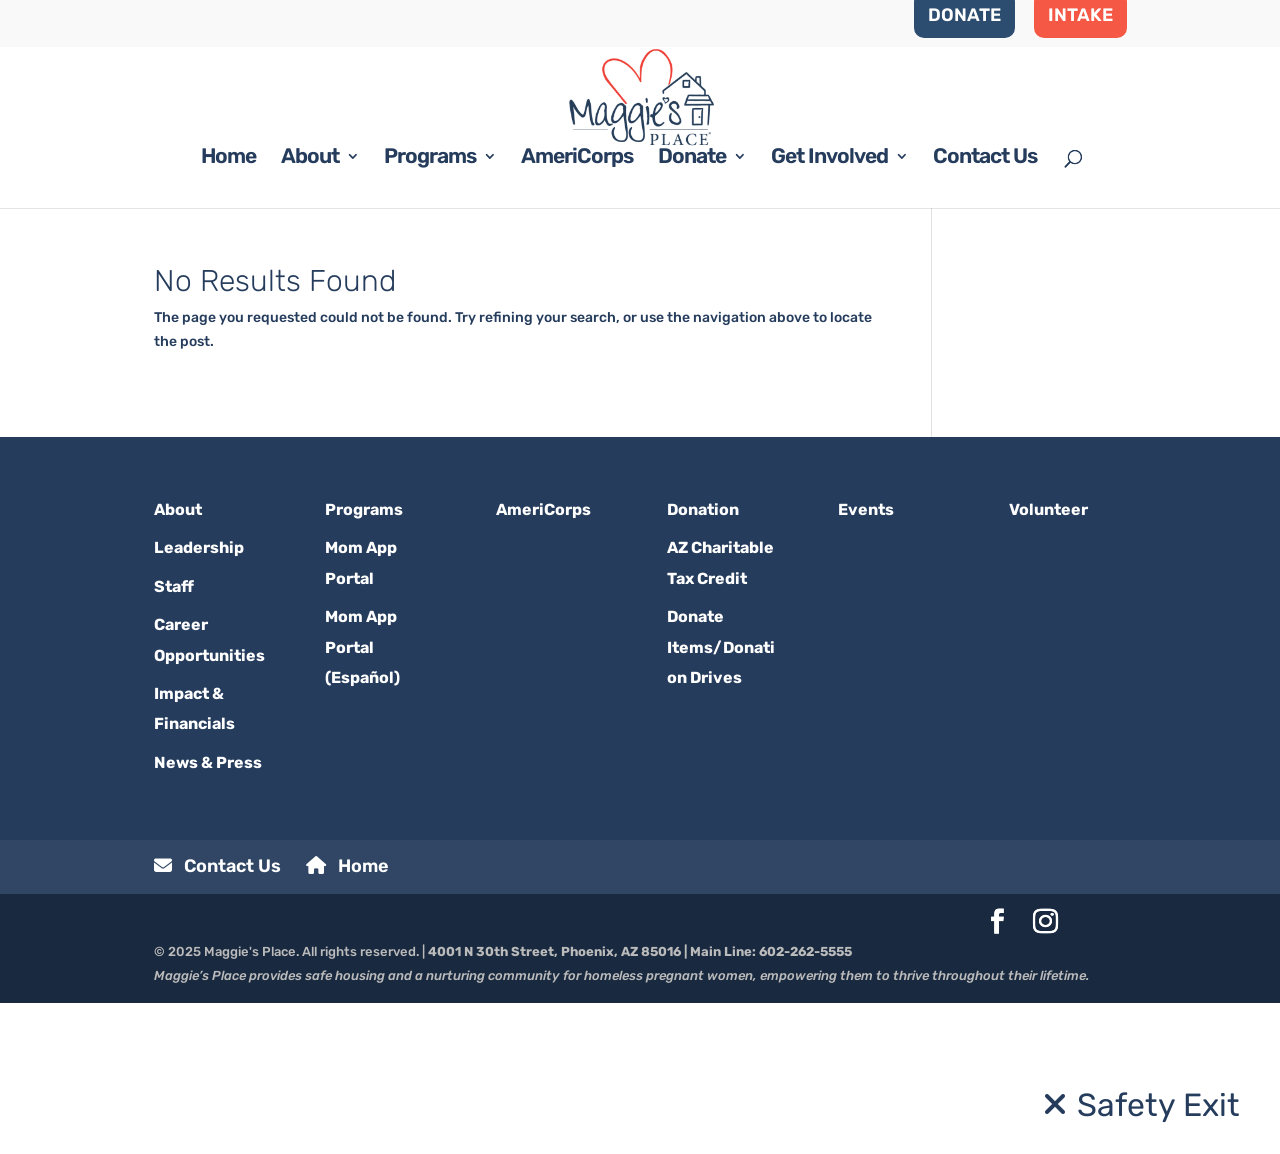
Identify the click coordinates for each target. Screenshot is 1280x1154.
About (310, 310)
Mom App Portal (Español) (362, 799)
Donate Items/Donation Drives (721, 799)
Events (866, 660)
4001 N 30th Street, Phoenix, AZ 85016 (554, 1103)
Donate (692, 310)
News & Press (208, 913)
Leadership (199, 699)
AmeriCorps (577, 310)
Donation (703, 660)
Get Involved (829, 310)
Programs (430, 310)
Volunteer (1048, 660)
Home (228, 310)
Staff (174, 737)
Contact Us (985, 310)
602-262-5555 (805, 1103)
